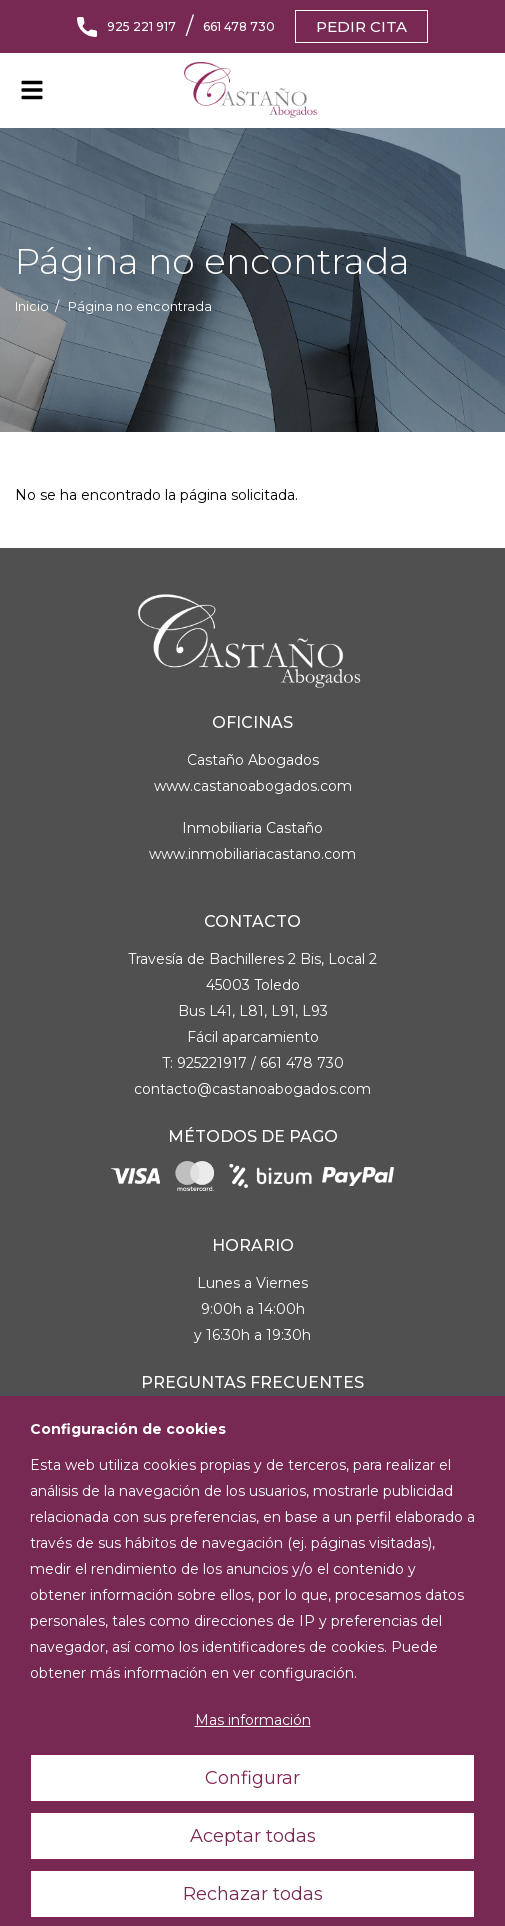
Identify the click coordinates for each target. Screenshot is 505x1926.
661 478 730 (302, 1063)
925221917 (212, 1063)
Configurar (252, 1815)
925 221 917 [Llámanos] (141, 26)
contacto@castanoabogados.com (252, 1089)
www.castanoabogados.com (253, 786)
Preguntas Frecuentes (252, 1382)
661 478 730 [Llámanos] (239, 26)
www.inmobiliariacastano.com (252, 854)
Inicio (32, 306)
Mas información (253, 1758)
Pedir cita (361, 26)
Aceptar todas (253, 1873)
